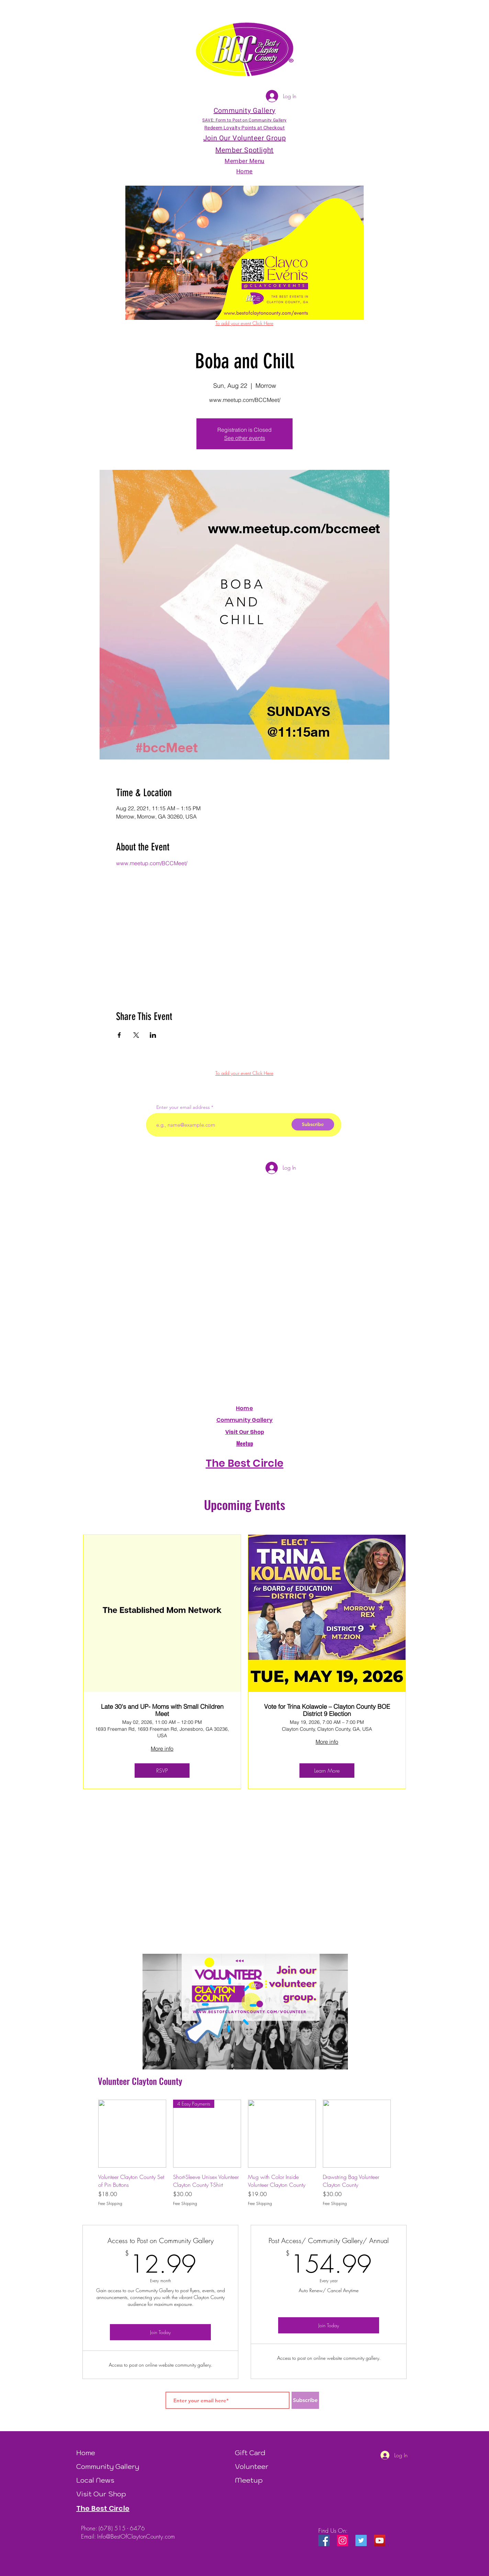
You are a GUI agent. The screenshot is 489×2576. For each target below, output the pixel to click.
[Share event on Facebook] (119, 1035)
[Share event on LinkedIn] (153, 1035)
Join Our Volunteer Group (244, 138)
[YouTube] (379, 2540)
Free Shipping (110, 2203)
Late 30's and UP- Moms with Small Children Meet (162, 1710)
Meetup (249, 2480)
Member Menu (244, 161)
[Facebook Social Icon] (324, 2540)
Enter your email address (183, 1107)
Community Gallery (244, 1420)
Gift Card (250, 2452)
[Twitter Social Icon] (361, 2540)
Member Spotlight (244, 150)
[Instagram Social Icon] (342, 2540)
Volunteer (252, 2466)
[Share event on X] (136, 1035)
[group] (244, 2153)
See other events (244, 437)
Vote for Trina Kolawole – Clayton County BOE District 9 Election (327, 1710)
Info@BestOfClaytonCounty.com (136, 2536)
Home (244, 1408)
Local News (95, 2480)
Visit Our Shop (101, 2494)
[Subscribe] (313, 1124)
